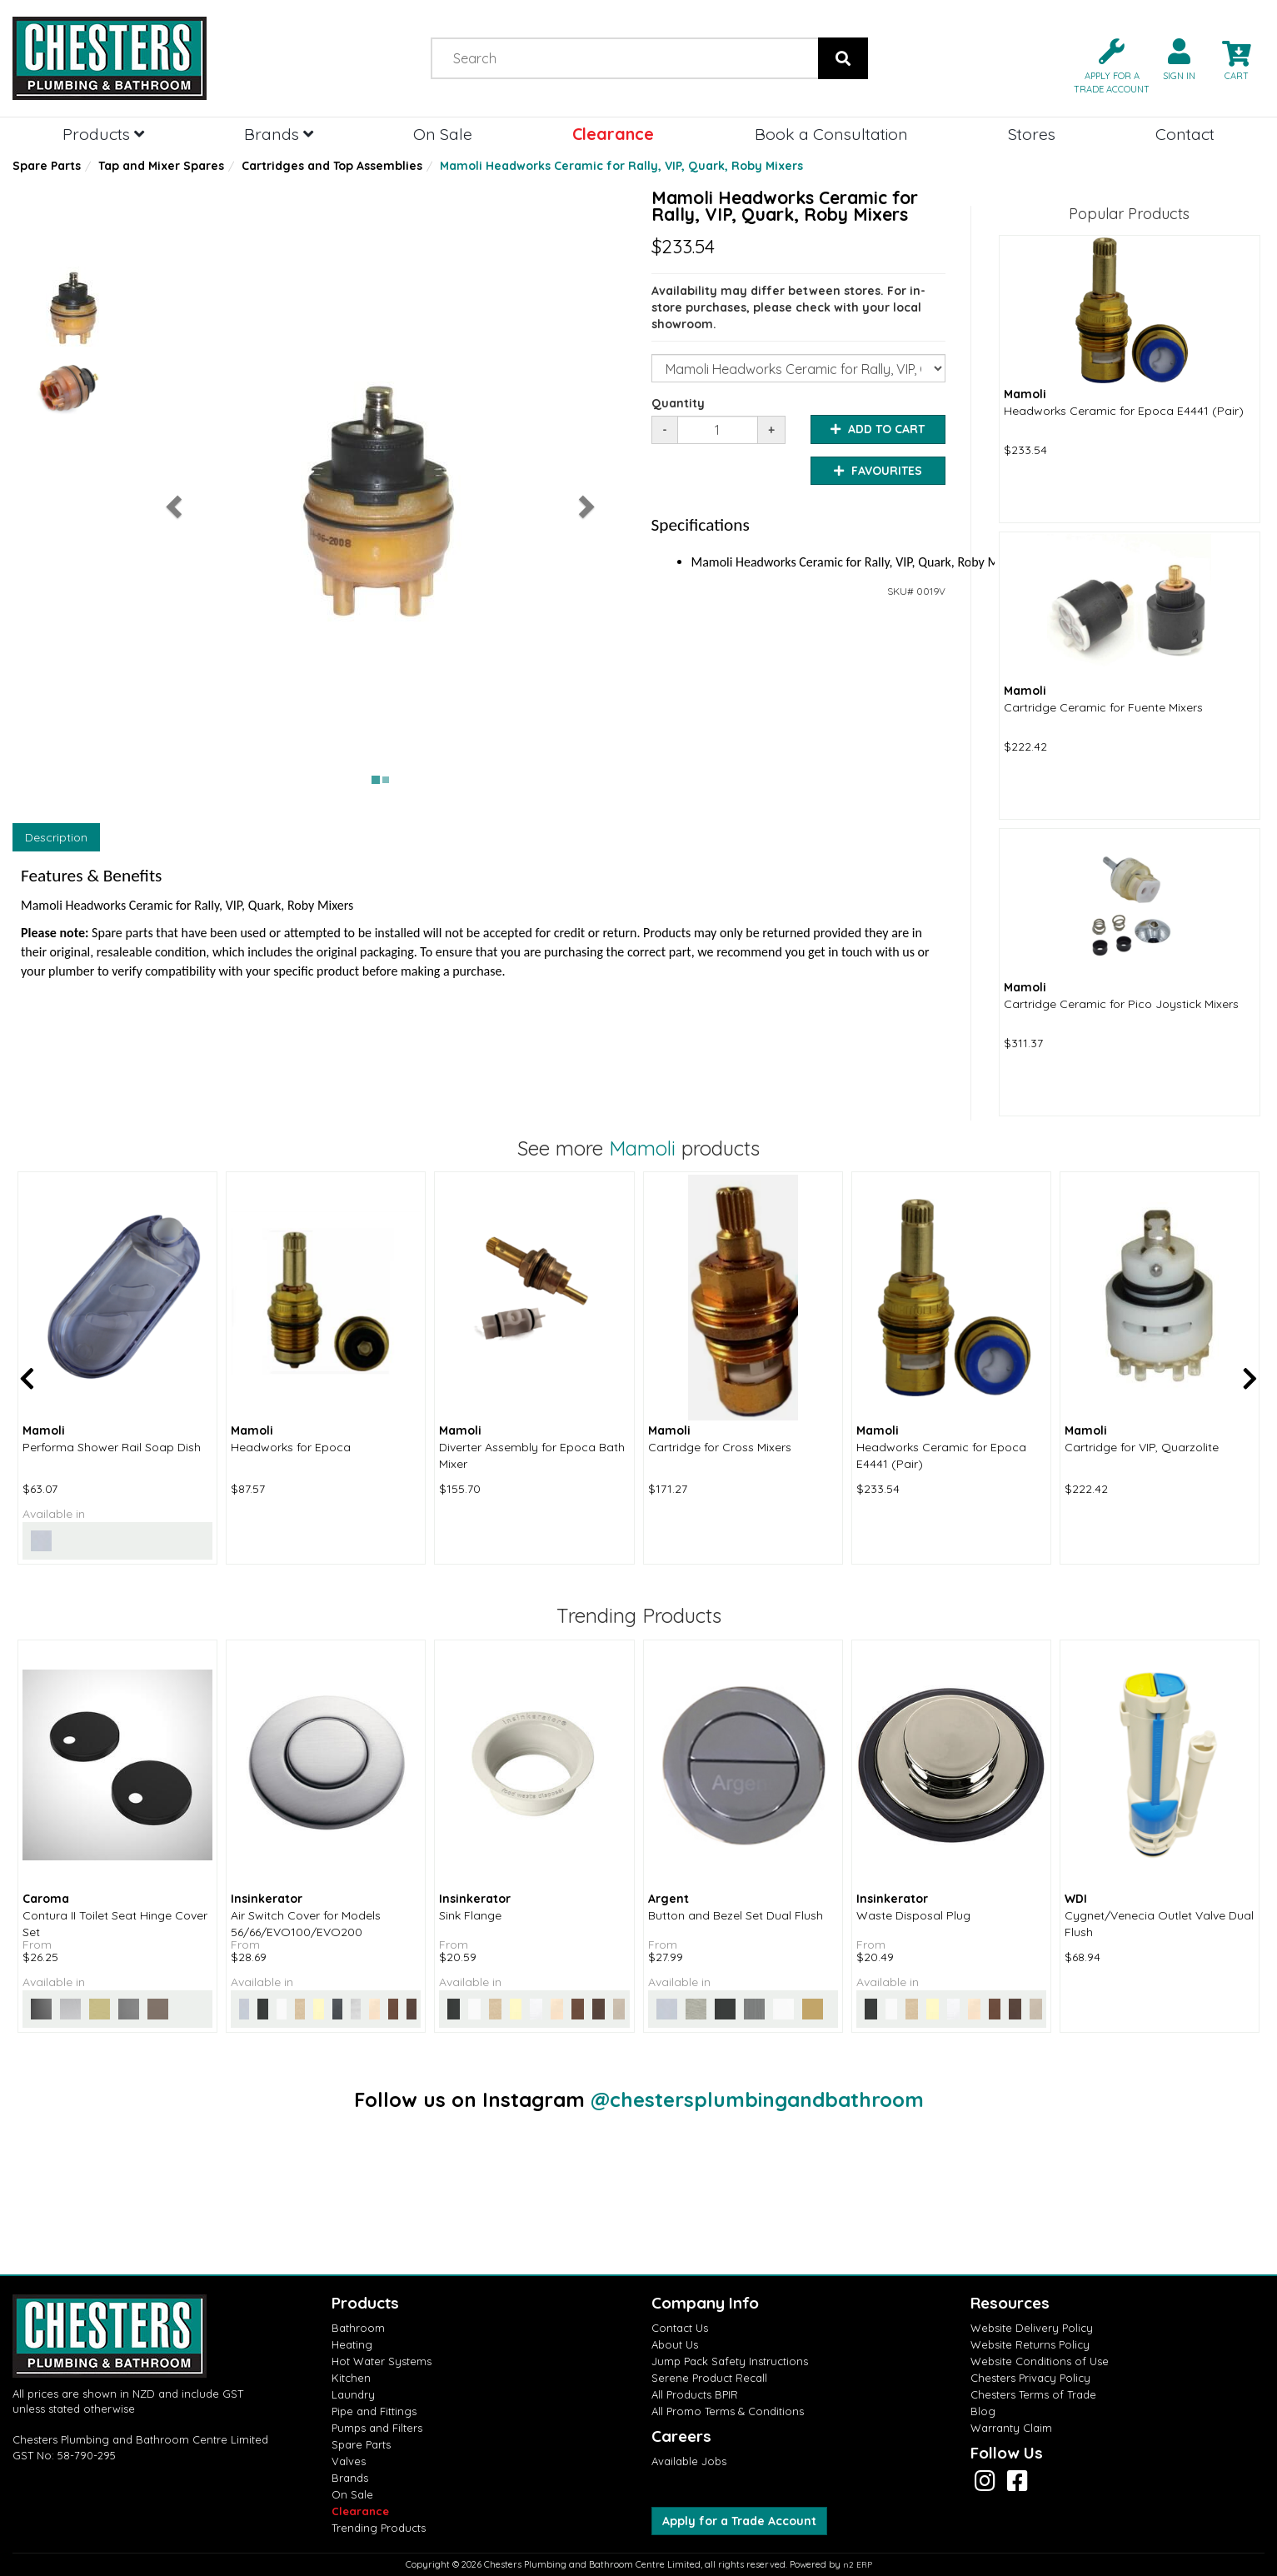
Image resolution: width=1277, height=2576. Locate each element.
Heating (352, 2344)
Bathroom (358, 2327)
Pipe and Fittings (374, 2411)
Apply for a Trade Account (739, 2521)
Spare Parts (46, 165)
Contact (1185, 133)
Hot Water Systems (381, 2361)
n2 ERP (857, 2564)
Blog (982, 2411)
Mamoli (642, 1148)
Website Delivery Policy (1031, 2327)
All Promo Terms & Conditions (727, 2411)
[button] (1105, 64)
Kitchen (351, 2377)
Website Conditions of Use (1039, 2361)
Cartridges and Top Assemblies (332, 165)
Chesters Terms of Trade (1033, 2394)
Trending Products (379, 2527)
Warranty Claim (1011, 2427)
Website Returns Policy (1030, 2344)
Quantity (678, 403)
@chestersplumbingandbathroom (757, 2099)
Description (56, 837)
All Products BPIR (694, 2394)
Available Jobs (688, 2461)
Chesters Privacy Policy (1030, 2377)
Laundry (353, 2394)
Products (103, 133)
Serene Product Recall (709, 2377)
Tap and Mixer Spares (161, 165)
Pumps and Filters (377, 2427)
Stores (1031, 133)
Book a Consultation (831, 133)
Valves (349, 2461)
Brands (278, 133)
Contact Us (679, 2327)
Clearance (613, 133)
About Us (674, 2344)
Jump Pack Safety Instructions (729, 2361)
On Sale (442, 133)
